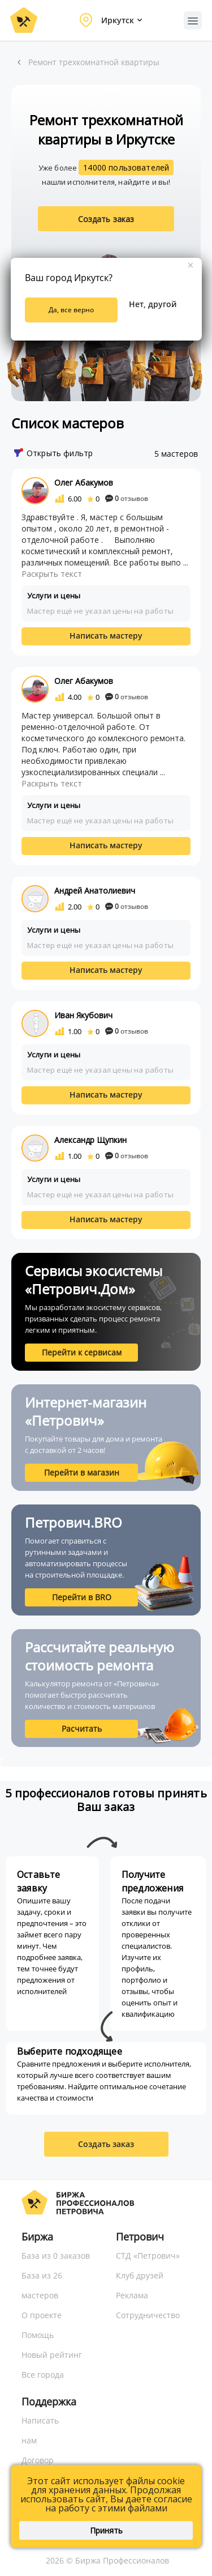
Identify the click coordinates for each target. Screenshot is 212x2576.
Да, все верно (71, 309)
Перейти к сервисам (82, 1352)
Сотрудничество (148, 2315)
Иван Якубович (83, 1015)
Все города (42, 2374)
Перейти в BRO (81, 1597)
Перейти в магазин (81, 1472)
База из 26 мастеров (41, 2285)
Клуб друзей (139, 2275)
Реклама (132, 2295)
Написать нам (40, 2430)
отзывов (126, 498)
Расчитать (82, 1728)
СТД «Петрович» (148, 2255)
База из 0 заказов (55, 2255)
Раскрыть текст (51, 573)
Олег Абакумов (83, 482)
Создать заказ (106, 219)
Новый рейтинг (51, 2354)
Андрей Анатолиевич (94, 890)
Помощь (37, 2335)
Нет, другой (152, 304)
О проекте (41, 2315)
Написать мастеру (106, 635)
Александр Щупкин (90, 1139)
